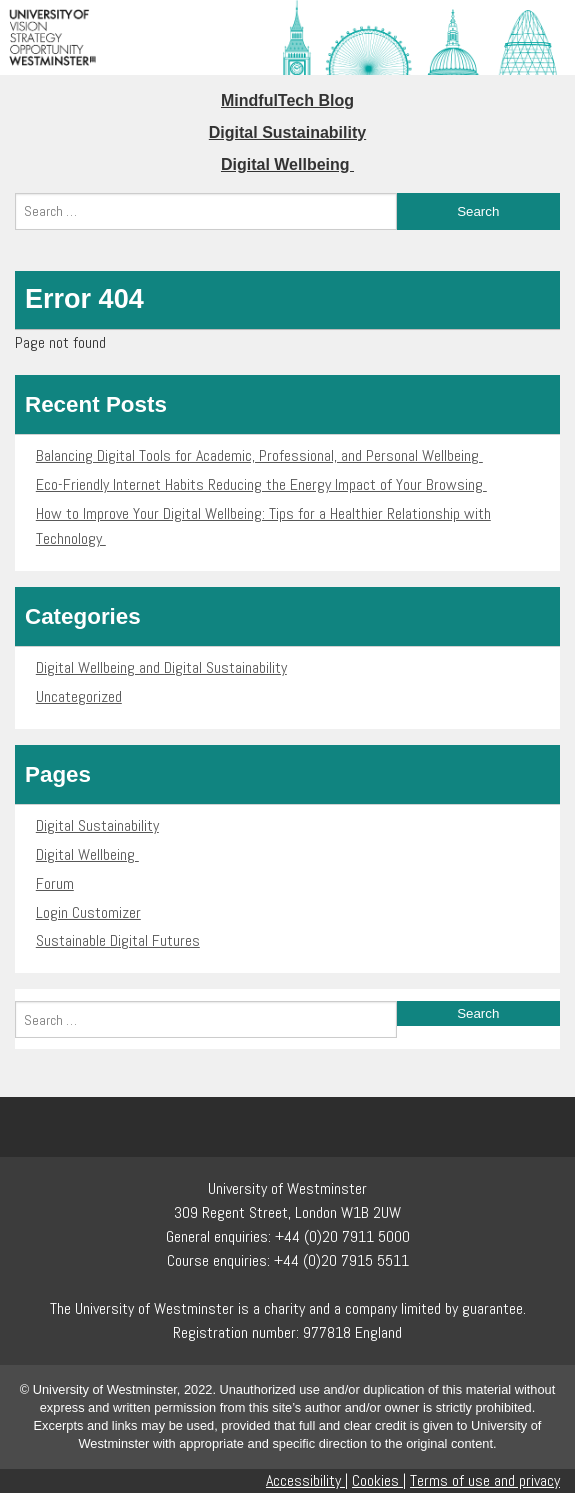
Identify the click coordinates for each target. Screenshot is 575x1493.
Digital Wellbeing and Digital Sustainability (161, 667)
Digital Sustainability (287, 132)
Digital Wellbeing (287, 164)
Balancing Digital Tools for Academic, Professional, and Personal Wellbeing (259, 455)
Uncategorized (79, 696)
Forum (55, 883)
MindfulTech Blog (287, 100)
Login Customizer (88, 912)
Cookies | (379, 1480)
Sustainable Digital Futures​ (118, 940)
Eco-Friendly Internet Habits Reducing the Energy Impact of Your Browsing (261, 484)
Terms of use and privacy (485, 1480)
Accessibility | (307, 1480)
